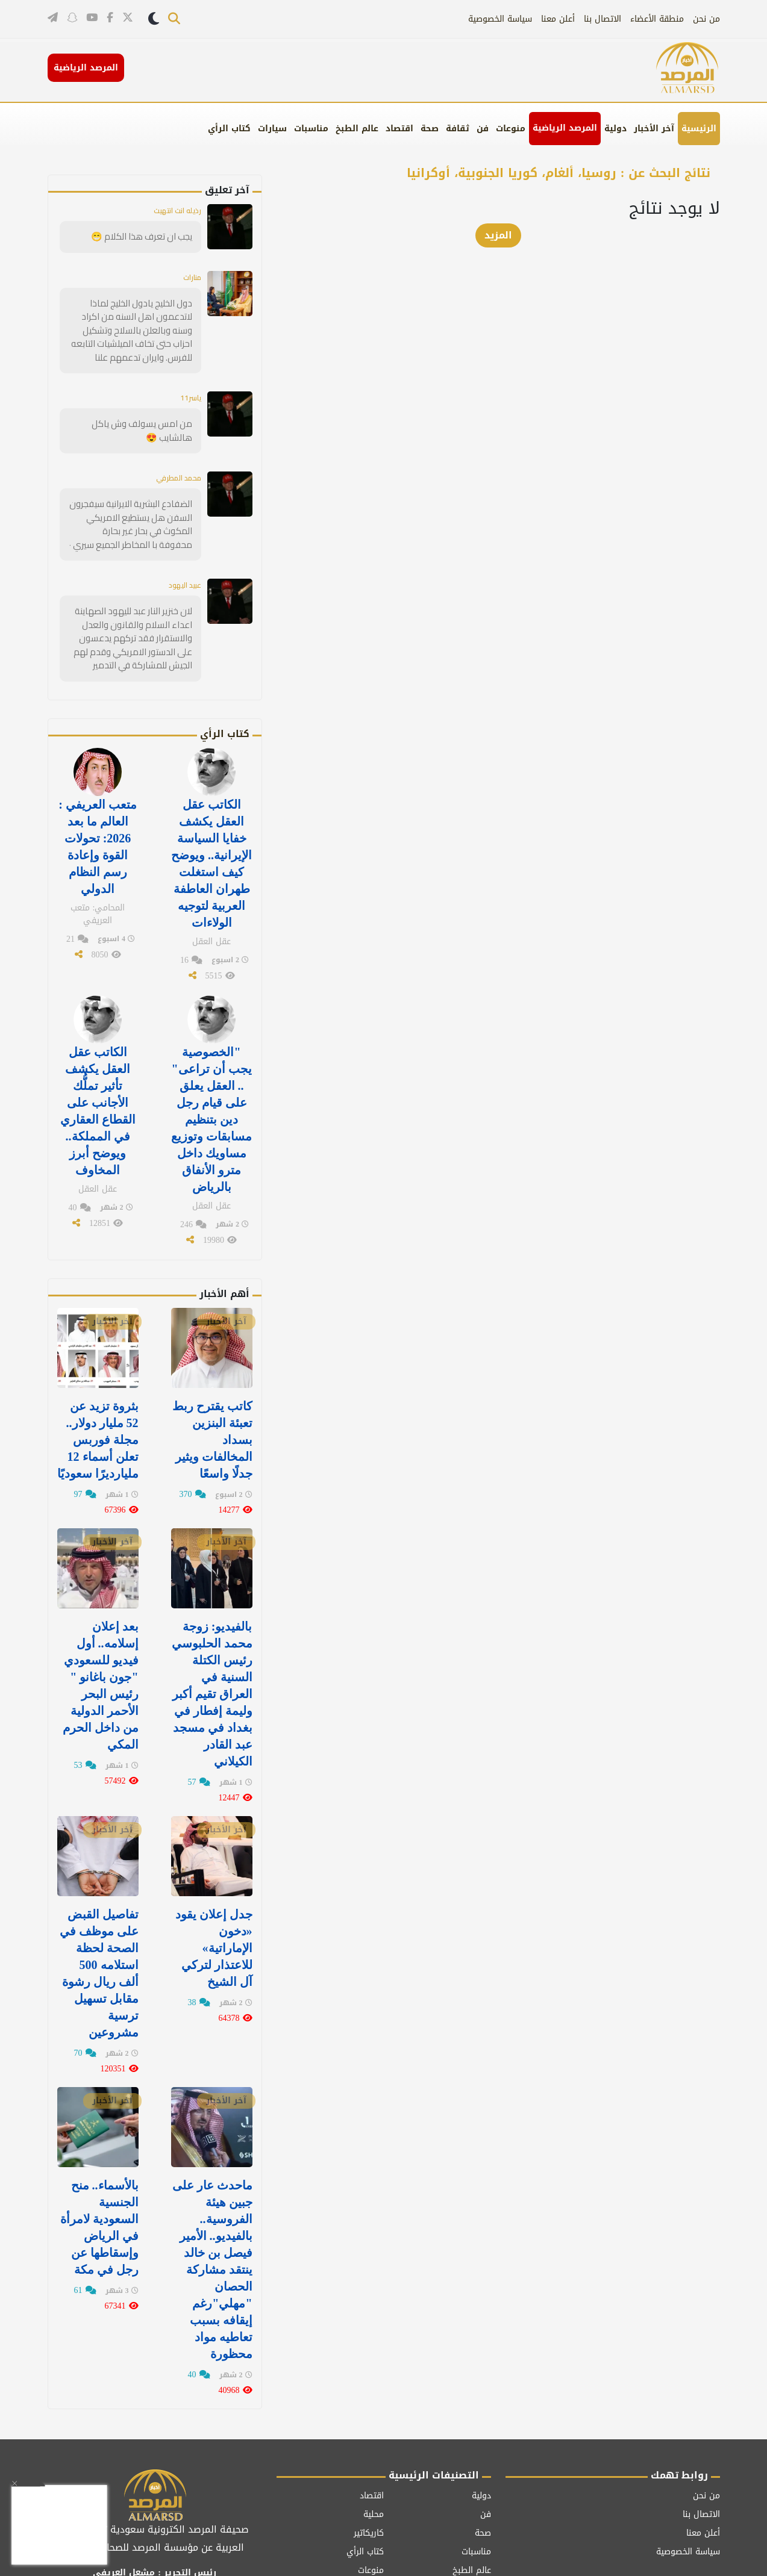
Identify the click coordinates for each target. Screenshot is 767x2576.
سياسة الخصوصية (500, 19)
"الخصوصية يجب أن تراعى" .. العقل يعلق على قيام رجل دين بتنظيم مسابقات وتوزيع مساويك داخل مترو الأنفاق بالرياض (211, 1087)
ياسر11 (188, 392)
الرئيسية (698, 128)
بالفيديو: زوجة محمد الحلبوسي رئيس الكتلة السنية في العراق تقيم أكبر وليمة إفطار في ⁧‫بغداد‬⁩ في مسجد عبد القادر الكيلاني (212, 1644)
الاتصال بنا (602, 19)
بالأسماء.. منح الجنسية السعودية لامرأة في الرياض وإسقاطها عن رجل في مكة (99, 2159)
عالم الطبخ (357, 128)
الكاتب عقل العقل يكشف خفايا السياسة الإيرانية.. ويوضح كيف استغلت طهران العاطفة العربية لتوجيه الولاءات (211, 843)
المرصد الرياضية (565, 128)
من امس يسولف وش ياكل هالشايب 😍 (145, 424)
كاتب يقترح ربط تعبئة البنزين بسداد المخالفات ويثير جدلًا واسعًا (212, 1399)
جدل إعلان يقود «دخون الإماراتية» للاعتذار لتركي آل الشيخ (213, 1890)
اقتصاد (399, 128)
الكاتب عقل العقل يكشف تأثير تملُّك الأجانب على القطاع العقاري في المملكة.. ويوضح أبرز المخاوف (98, 1079)
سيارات (272, 128)
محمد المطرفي (173, 470)
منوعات (510, 128)
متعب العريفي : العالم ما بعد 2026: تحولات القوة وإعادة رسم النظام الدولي (97, 827)
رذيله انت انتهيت (173, 210)
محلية (373, 2436)
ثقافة (457, 128)
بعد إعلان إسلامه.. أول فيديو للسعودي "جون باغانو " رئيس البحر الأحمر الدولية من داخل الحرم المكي (101, 1636)
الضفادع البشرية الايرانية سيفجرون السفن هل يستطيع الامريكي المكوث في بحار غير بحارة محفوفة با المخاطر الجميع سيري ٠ (130, 515)
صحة (430, 128)
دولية (615, 128)
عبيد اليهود (181, 574)
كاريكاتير (369, 2455)
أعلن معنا (558, 19)
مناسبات (311, 128)
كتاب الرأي (229, 128)
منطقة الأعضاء (657, 19)
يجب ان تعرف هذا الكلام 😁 (145, 236)
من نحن (706, 19)
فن (483, 128)
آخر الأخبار (654, 128)
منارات (190, 276)
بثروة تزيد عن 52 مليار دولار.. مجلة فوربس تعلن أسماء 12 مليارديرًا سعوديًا (98, 1399)
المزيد (498, 235)
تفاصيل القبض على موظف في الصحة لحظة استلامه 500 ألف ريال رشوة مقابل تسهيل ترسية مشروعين (99, 1913)
